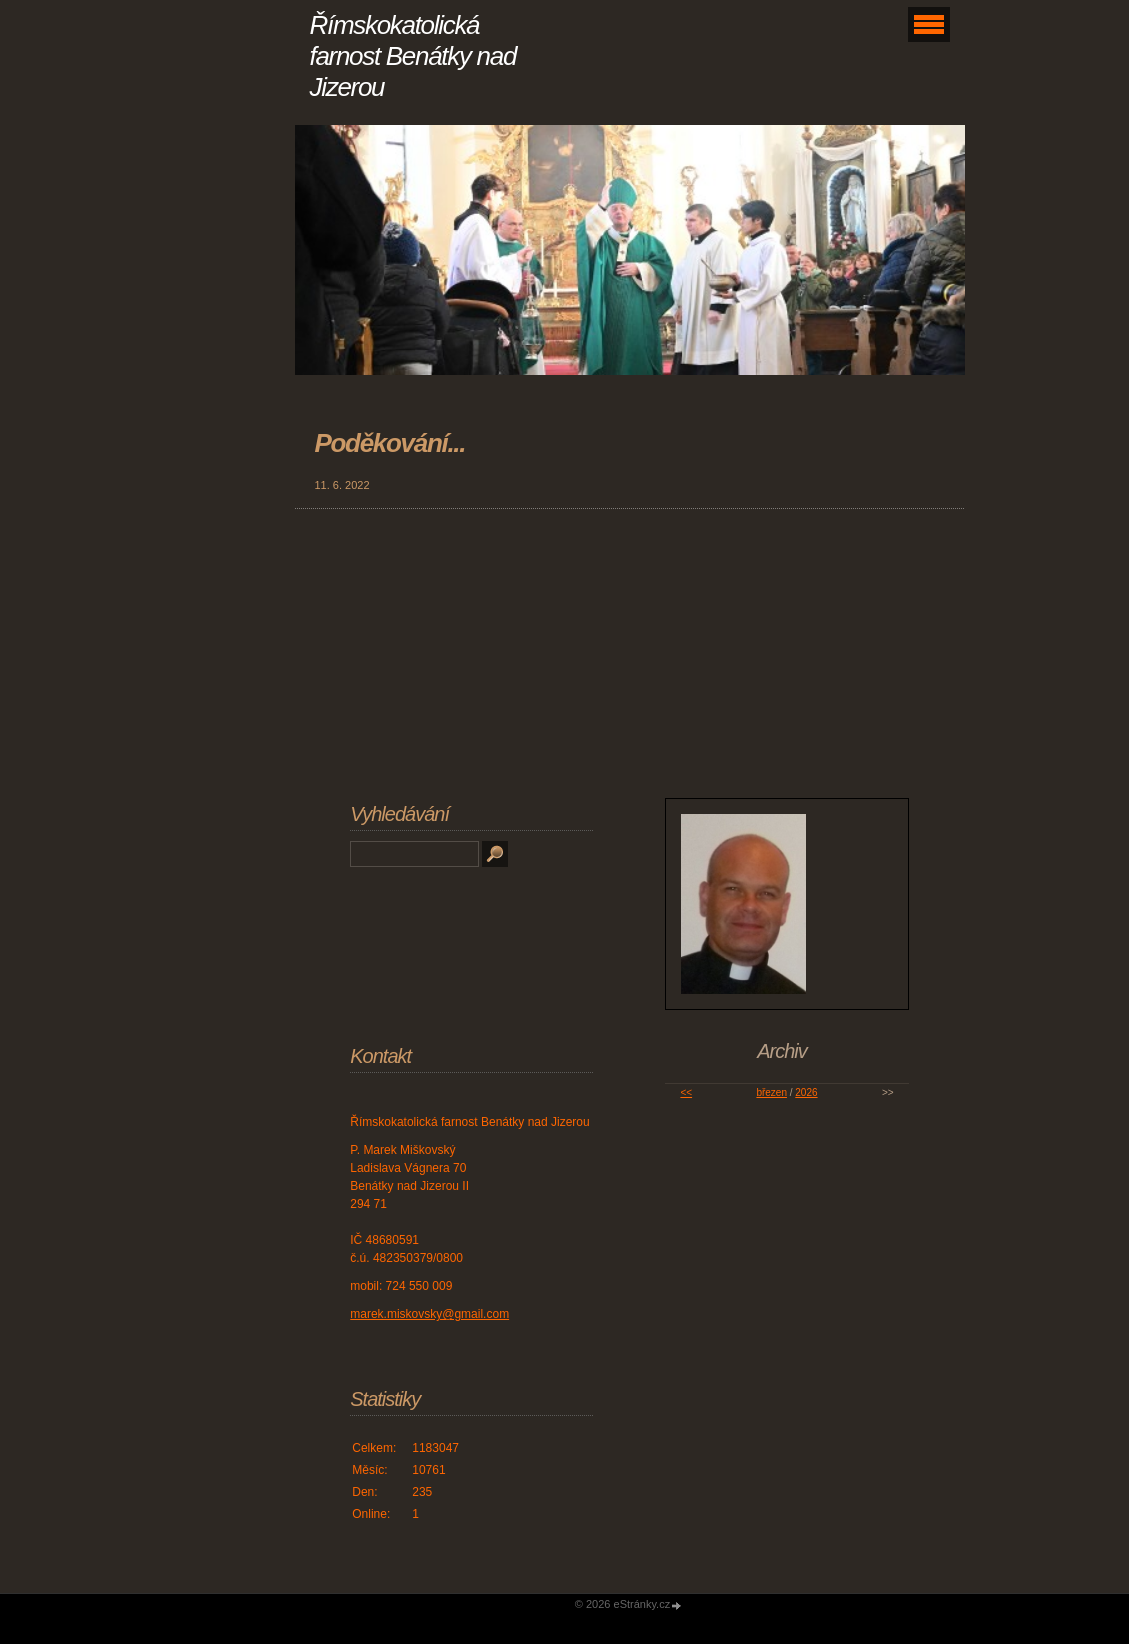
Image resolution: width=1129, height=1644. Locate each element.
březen (771, 1092)
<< (686, 1092)
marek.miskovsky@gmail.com (429, 1314)
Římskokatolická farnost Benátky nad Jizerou (413, 56)
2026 (806, 1092)
